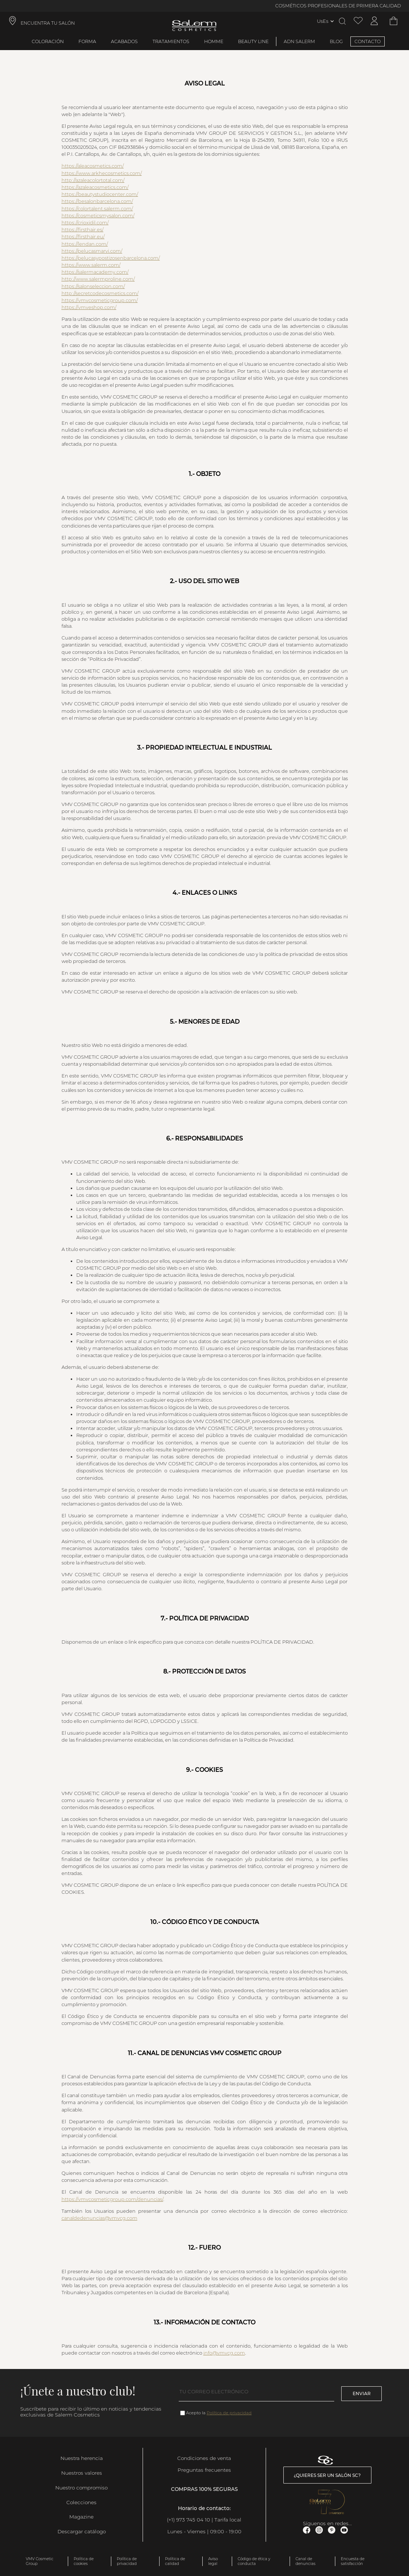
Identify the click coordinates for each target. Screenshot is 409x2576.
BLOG (336, 41)
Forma (87, 41)
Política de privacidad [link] (127, 2561)
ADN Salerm (299, 41)
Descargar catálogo (81, 2531)
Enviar (362, 2393)
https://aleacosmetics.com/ (93, 166)
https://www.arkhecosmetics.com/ (102, 173)
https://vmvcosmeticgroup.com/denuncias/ (112, 2199)
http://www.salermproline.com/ (98, 279)
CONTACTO (367, 41)
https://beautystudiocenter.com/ (100, 194)
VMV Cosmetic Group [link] (39, 2561)
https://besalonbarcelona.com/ (97, 201)
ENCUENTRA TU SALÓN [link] (48, 23)
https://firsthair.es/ (83, 229)
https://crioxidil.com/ (85, 222)
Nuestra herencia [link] (81, 2458)
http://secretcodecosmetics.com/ (100, 293)
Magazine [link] (81, 2517)
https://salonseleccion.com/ (93, 286)
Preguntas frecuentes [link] (204, 2470)
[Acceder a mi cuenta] (374, 21)
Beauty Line (253, 41)
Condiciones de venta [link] (204, 2458)
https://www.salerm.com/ (91, 265)
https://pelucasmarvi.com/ (92, 251)
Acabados (124, 41)
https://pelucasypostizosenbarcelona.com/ (111, 258)
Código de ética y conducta (254, 2561)
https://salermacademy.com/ (95, 272)
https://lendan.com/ (85, 244)
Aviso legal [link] (213, 2561)
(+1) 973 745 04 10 (188, 2520)
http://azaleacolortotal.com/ (93, 180)
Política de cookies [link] (84, 2561)
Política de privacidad (229, 2412)
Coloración (48, 41)
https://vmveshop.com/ (89, 307)
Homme (213, 41)
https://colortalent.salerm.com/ (97, 208)
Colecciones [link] (81, 2502)
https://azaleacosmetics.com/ (95, 187)
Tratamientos (171, 41)
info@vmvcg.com (224, 2353)
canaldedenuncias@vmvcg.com (99, 2218)
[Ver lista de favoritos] (358, 21)
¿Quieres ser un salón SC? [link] (327, 2475)
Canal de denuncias (305, 2561)
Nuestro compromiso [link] (81, 2488)
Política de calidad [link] (175, 2561)
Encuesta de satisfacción (352, 2561)
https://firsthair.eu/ (83, 236)
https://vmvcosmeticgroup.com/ (100, 300)
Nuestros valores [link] (81, 2473)
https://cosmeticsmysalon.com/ (98, 215)
